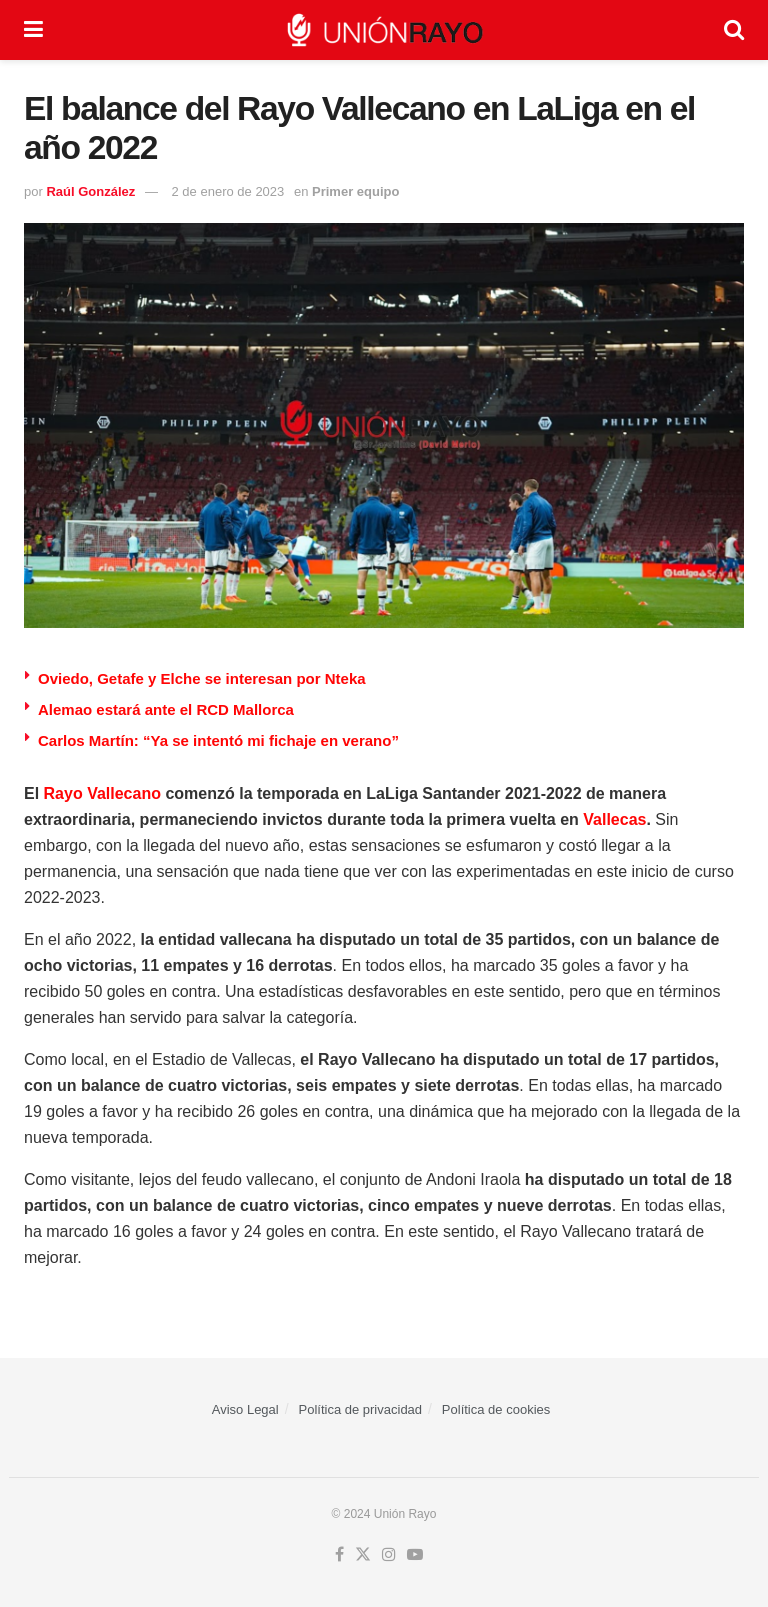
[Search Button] (734, 30)
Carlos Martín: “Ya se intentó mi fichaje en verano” (218, 740)
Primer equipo (355, 191)
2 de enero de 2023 (228, 191)
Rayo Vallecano (102, 793)
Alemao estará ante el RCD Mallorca (166, 709)
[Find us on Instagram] (389, 1555)
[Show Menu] (33, 30)
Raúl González (90, 191)
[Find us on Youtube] (415, 1555)
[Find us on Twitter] (363, 1555)
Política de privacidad (361, 1409)
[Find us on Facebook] (339, 1555)
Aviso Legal (245, 1409)
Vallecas (614, 819)
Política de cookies (496, 1409)
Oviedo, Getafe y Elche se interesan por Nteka (202, 678)
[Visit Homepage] (384, 30)
